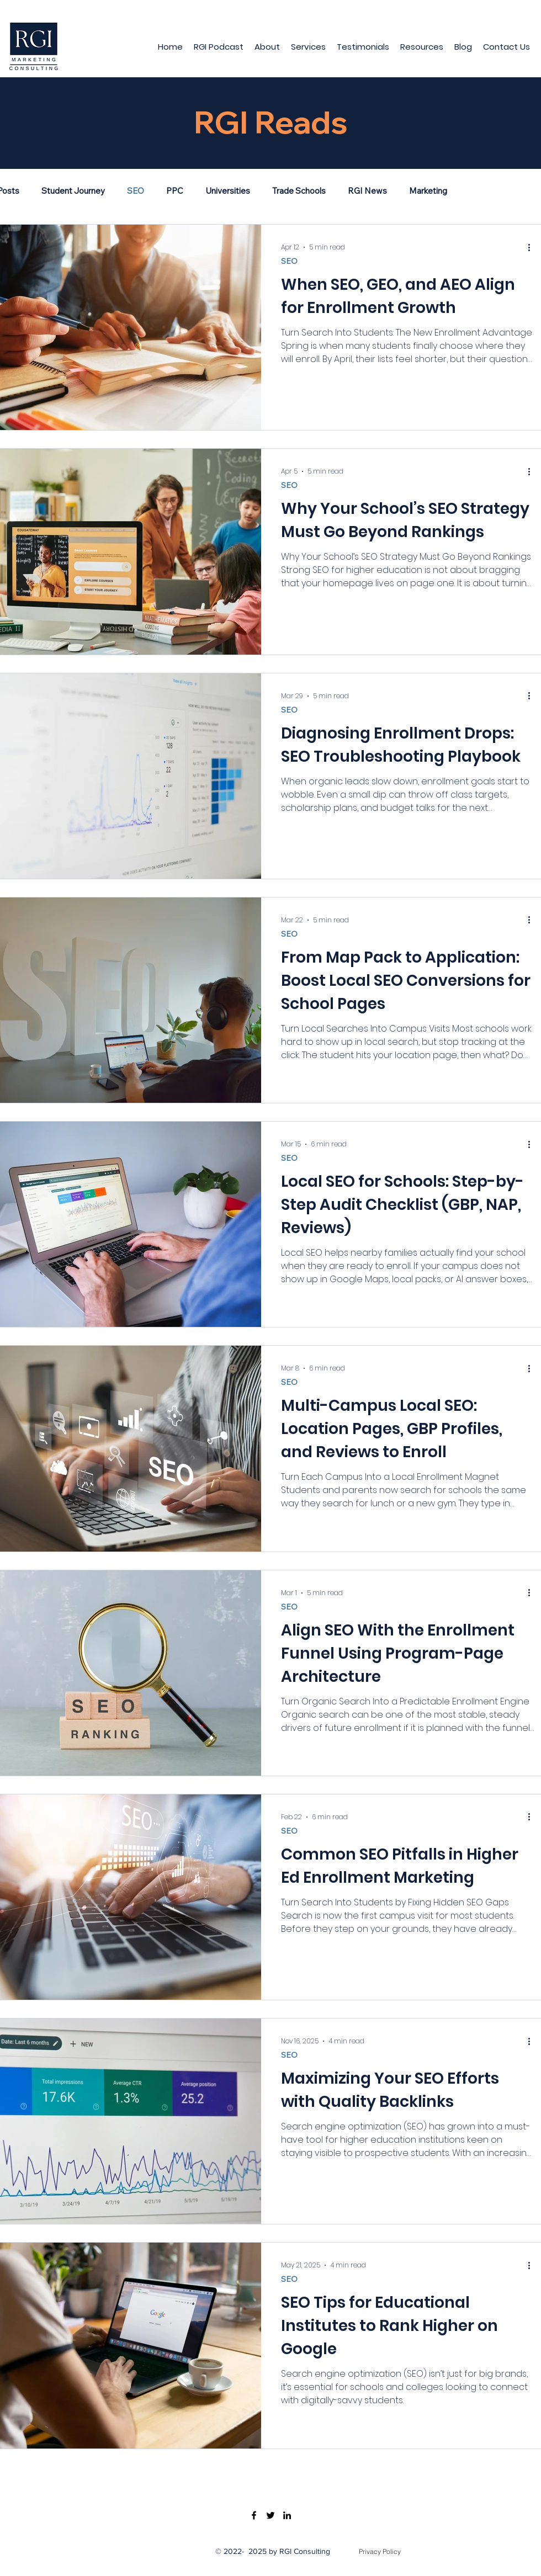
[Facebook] (253, 2515)
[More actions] (532, 247)
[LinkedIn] (287, 2515)
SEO (135, 191)
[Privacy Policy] (380, 2552)
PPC (174, 191)
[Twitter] (270, 2515)
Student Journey (73, 191)
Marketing (428, 191)
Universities (227, 191)
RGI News (367, 191)
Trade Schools (299, 191)
